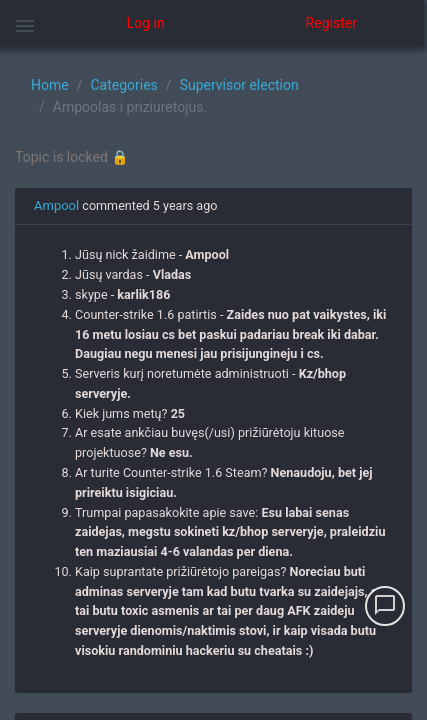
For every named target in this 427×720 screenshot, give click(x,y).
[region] (213, 383)
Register (331, 23)
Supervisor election (239, 85)
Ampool (56, 205)
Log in (146, 23)
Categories (123, 85)
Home (50, 85)
